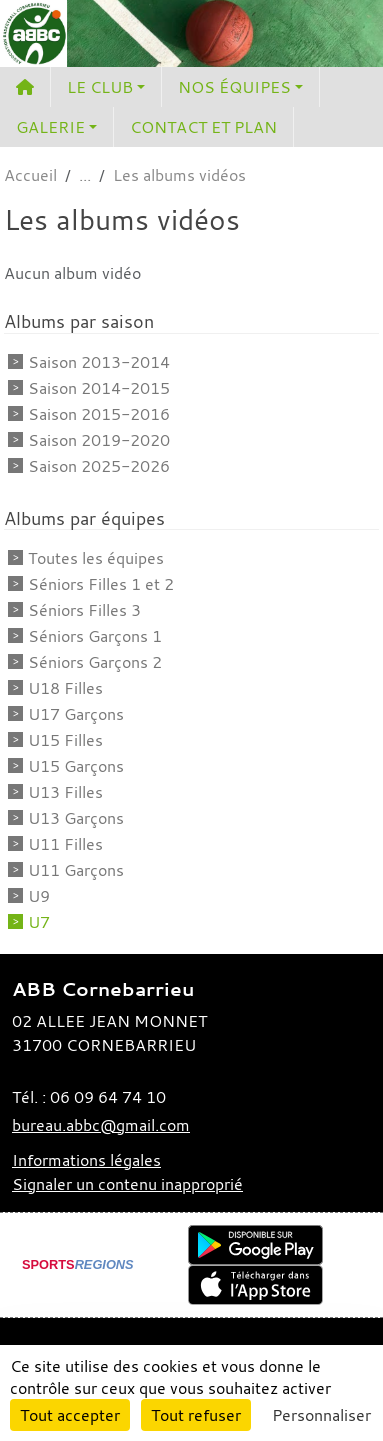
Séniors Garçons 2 (95, 662)
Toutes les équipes (96, 558)
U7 (39, 922)
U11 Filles (65, 844)
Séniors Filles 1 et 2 (101, 584)
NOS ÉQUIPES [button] (234, 87)
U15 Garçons (76, 766)
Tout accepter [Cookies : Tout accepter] (70, 1415)
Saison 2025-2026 (99, 466)
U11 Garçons (76, 870)
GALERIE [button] (50, 127)
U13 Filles (65, 792)
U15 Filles (65, 740)
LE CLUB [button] (100, 87)
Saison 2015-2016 (99, 414)
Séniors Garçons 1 (95, 636)
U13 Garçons (76, 818)
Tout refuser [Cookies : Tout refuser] (196, 1415)
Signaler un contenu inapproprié (127, 1184)
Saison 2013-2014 (99, 362)
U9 (39, 896)
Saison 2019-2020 (99, 440)
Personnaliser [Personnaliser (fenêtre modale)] (321, 1415)
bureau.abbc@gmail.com (101, 1125)
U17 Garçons (76, 714)
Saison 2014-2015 (99, 388)
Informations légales (86, 1160)
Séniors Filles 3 (84, 610)
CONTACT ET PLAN (203, 127)
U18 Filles (65, 688)
